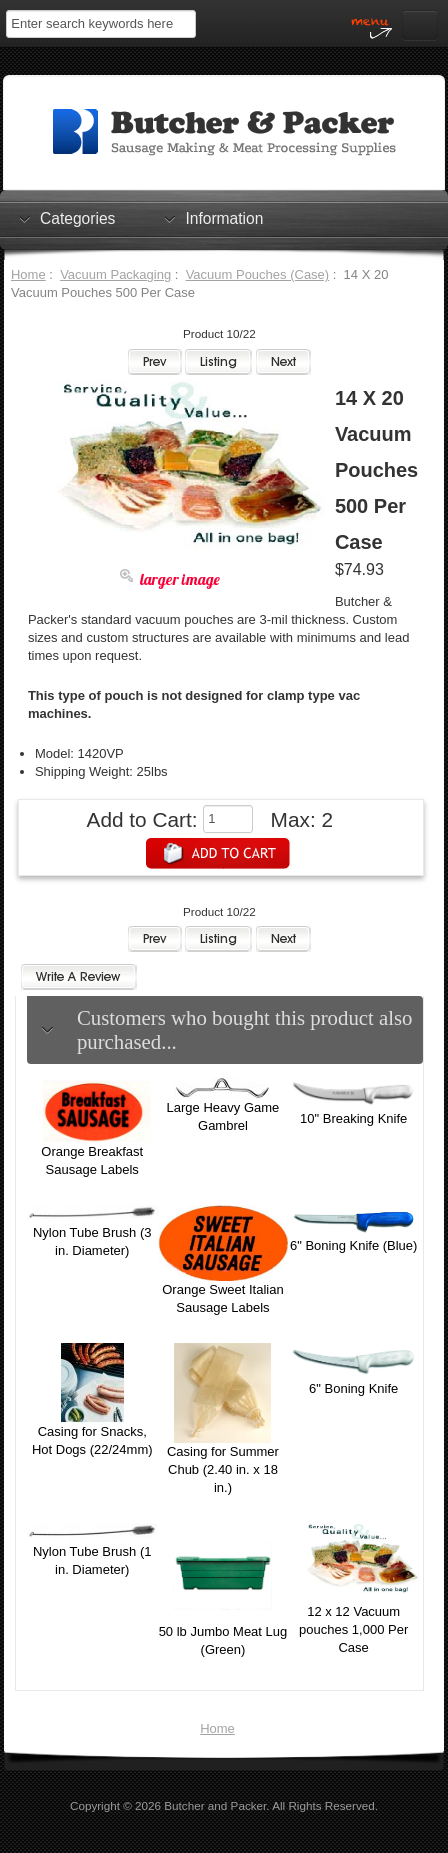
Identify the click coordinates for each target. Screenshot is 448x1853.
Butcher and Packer (215, 1805)
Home (28, 274)
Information (224, 218)
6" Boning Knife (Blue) (353, 1245)
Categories (77, 218)
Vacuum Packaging (115, 274)
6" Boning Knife (353, 1388)
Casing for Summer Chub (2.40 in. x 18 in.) (223, 1469)
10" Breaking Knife (353, 1118)
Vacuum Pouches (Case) (258, 274)
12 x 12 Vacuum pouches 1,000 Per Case (353, 1629)
